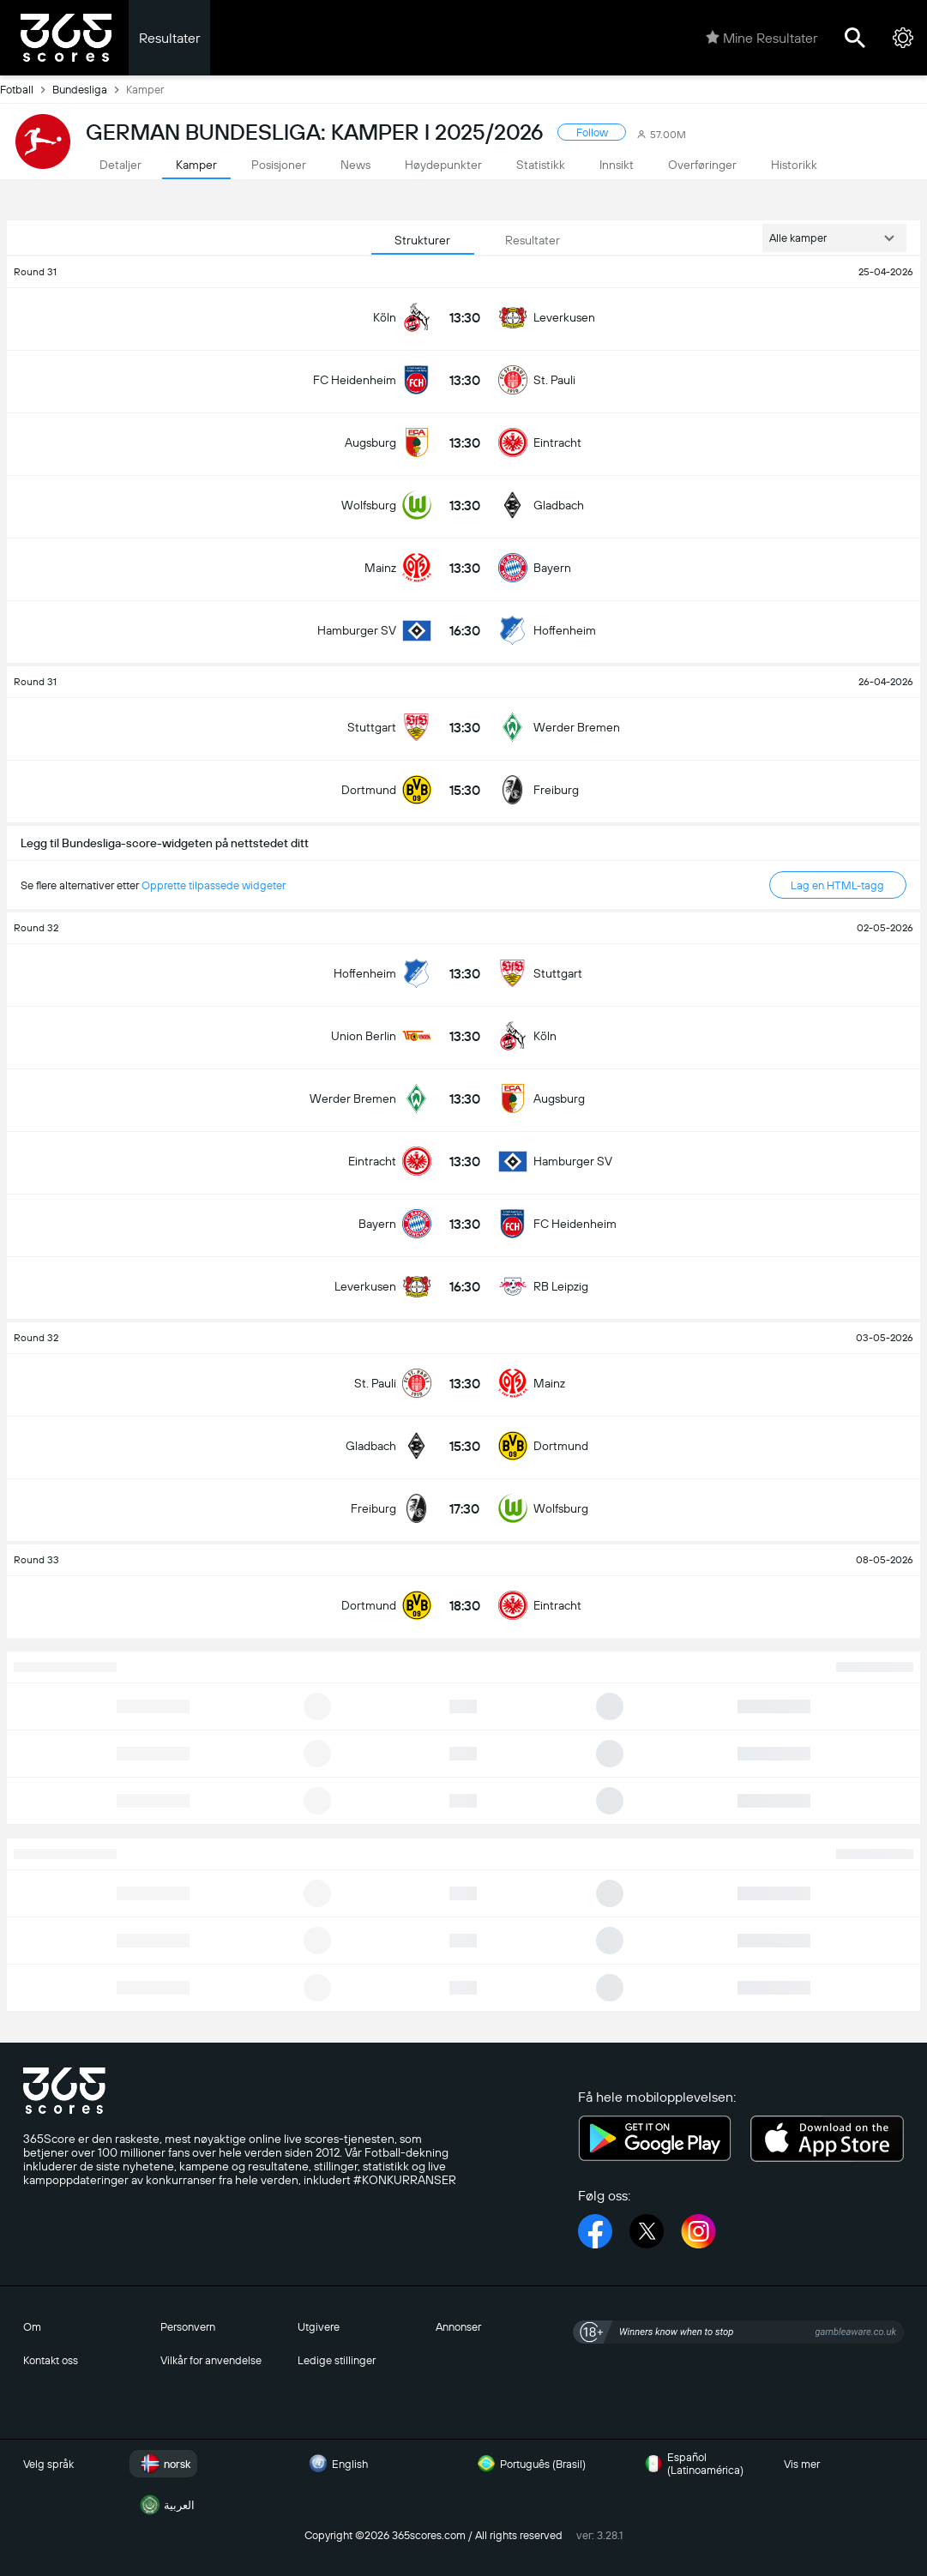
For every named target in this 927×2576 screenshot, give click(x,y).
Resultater (169, 38)
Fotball (26, 89)
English (336, 2463)
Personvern (187, 2326)
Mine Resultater (761, 37)
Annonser (458, 2326)
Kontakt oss (50, 2360)
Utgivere (319, 2326)
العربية (165, 2505)
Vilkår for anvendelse (211, 2360)
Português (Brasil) (529, 2463)
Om (32, 2326)
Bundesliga (89, 89)
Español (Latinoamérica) (691, 2464)
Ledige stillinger (337, 2360)
